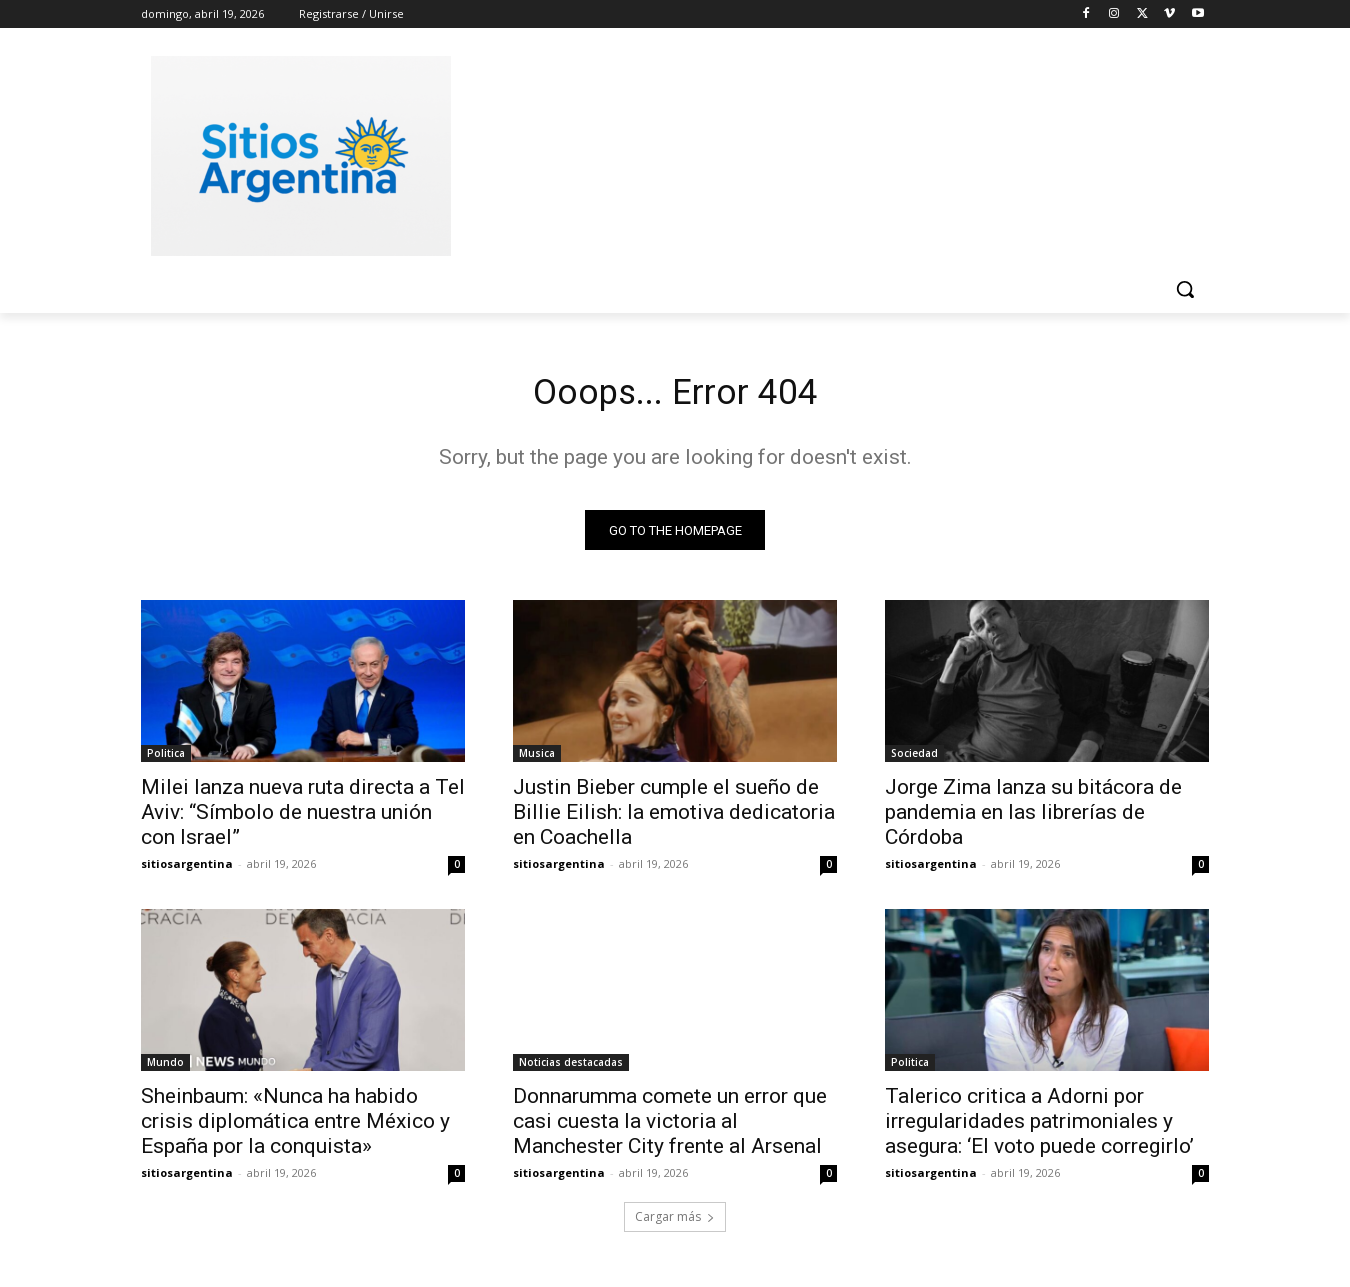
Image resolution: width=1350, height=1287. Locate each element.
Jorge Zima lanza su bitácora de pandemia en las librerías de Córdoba (1033, 819)
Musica (537, 760)
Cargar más (675, 1223)
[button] (1185, 289)
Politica (166, 760)
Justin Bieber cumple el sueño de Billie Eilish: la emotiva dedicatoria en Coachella (674, 819)
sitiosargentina (187, 870)
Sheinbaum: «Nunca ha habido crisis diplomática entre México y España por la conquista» (295, 1128)
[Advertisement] (825, 153)
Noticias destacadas (571, 1069)
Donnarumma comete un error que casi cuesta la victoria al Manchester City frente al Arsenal (670, 1128)
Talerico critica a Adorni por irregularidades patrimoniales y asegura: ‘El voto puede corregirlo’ (1039, 1128)
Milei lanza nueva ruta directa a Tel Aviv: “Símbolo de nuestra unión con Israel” (303, 819)
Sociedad (914, 760)
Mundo (165, 1069)
